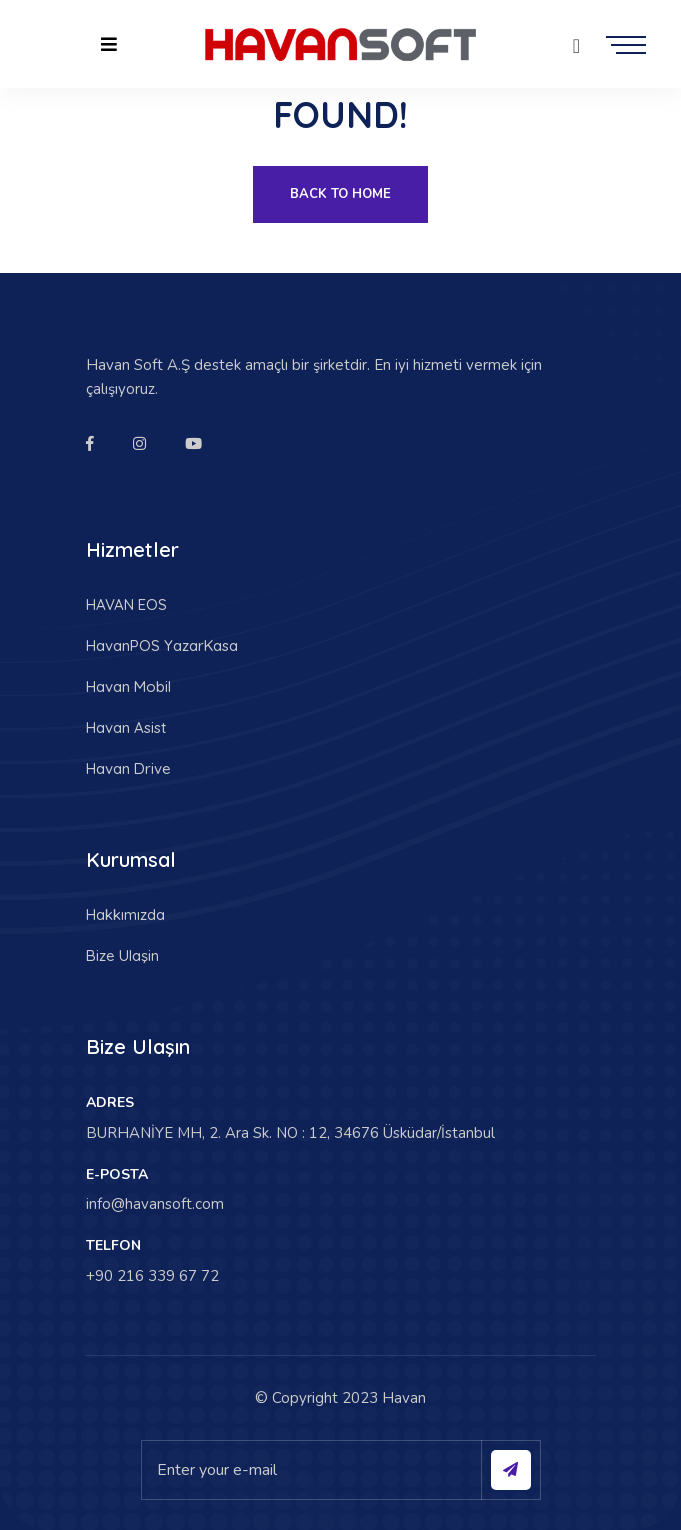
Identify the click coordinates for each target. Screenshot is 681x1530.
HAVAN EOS (126, 604)
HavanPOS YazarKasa (162, 645)
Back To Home (340, 194)
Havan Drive (128, 768)
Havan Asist (126, 727)
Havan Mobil (128, 686)
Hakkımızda (125, 914)
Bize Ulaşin (122, 955)
